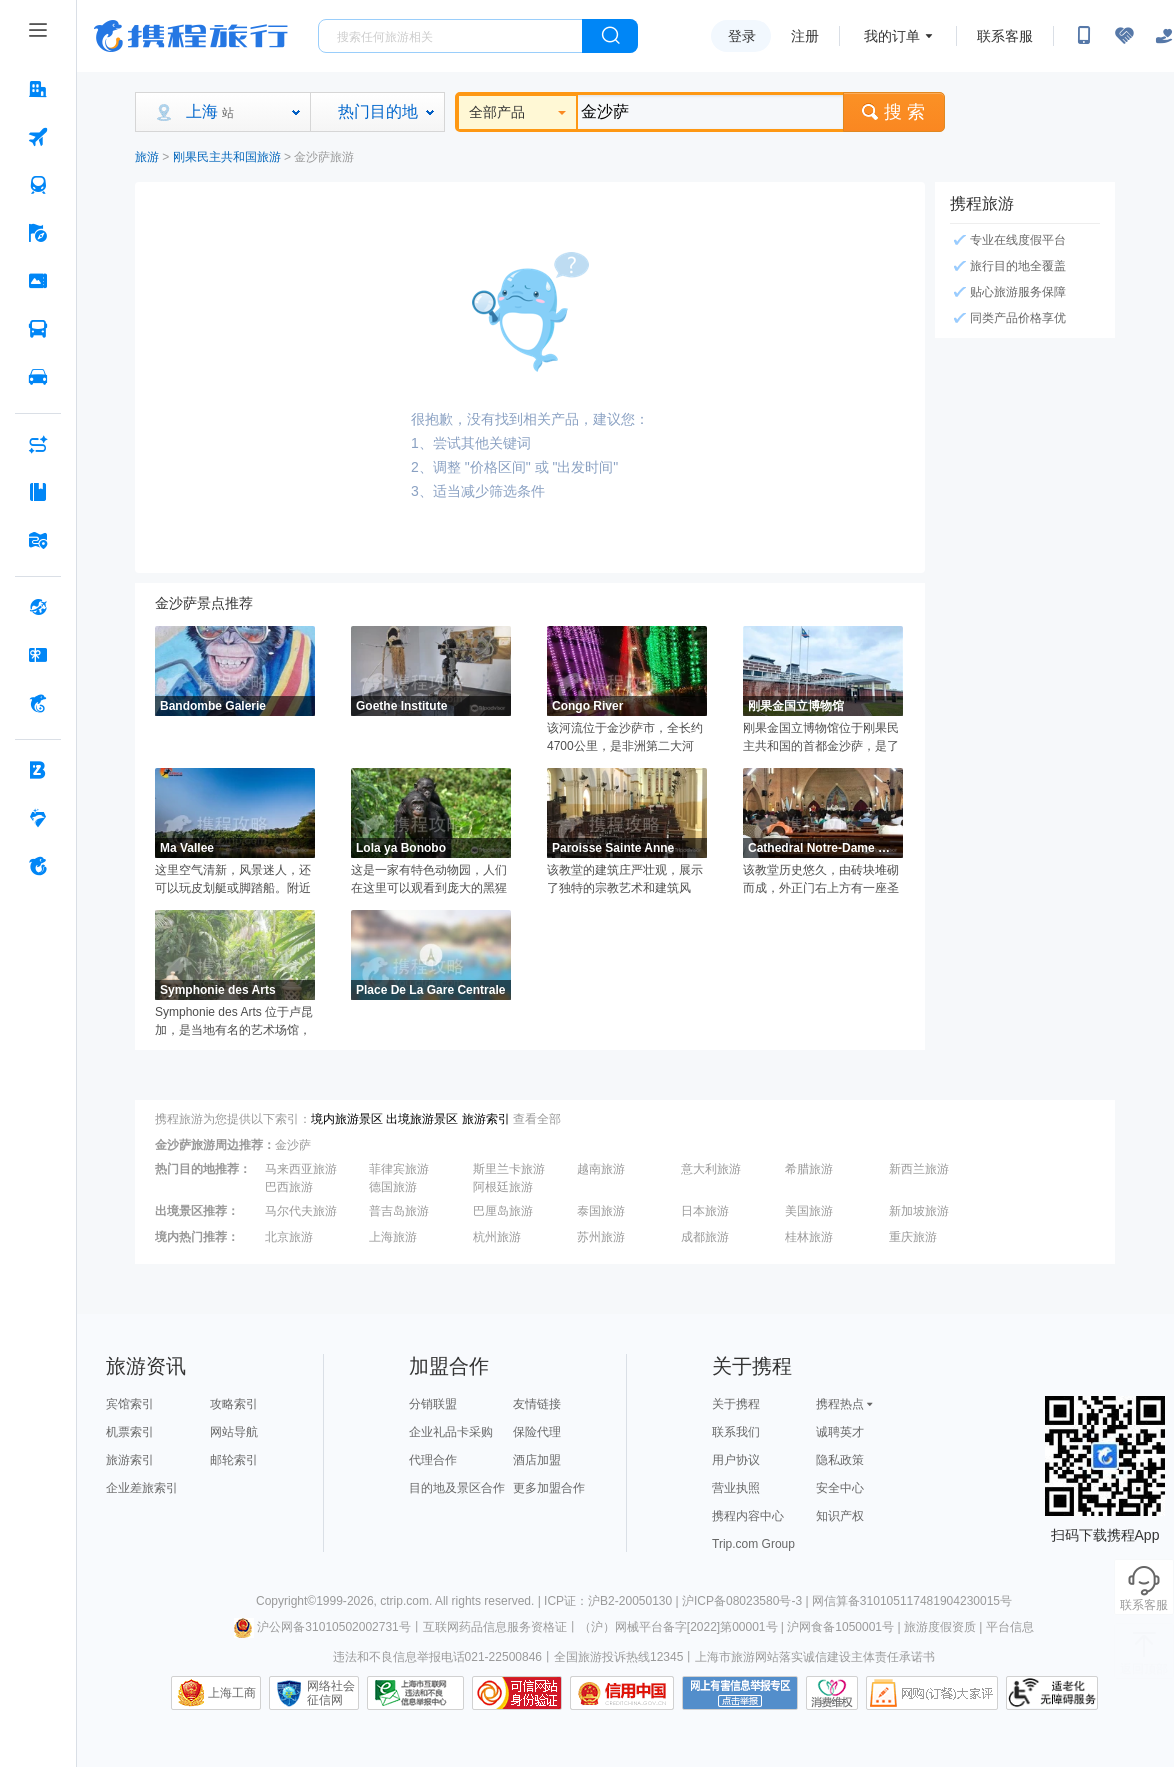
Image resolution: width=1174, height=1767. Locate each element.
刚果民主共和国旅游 (227, 157)
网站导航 (234, 1432)
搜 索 (894, 112)
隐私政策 (840, 1460)
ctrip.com (404, 1601)
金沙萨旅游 (324, 157)
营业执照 (736, 1488)
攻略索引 (234, 1404)
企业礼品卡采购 (451, 1432)
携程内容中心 (748, 1516)
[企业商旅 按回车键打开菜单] (38, 770)
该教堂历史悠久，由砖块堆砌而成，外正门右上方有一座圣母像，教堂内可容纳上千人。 (821, 880)
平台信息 (1010, 1627)
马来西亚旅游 (301, 1169)
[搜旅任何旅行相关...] (450, 36)
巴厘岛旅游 (503, 1211)
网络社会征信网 (331, 1693)
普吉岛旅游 (399, 1211)
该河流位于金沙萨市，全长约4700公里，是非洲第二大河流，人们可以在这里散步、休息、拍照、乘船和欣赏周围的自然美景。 (625, 738)
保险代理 (537, 1432)
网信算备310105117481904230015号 (912, 1601)
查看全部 (537, 1119)
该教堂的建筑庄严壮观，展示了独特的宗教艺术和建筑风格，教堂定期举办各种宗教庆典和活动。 (625, 880)
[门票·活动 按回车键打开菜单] (38, 281)
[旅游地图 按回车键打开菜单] (38, 540)
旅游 (147, 157)
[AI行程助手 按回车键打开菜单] (38, 444)
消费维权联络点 (832, 1693)
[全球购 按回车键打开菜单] (38, 607)
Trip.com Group (753, 1544)
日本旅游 (705, 1211)
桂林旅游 (809, 1237)
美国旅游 (809, 1211)
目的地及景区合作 (457, 1488)
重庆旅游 (913, 1237)
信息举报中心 (415, 1693)
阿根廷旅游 (503, 1187)
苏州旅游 (601, 1237)
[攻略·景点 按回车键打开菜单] (38, 492)
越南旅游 (601, 1169)
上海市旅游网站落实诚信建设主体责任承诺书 (815, 1657)
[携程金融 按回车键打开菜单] (38, 703)
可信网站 (517, 1693)
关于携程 (736, 1404)
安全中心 (840, 1488)
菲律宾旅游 (399, 1169)
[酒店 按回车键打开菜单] (38, 89)
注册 (805, 36)
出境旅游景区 (422, 1119)
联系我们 (736, 1432)
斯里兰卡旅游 (509, 1169)
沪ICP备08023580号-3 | (747, 1601)
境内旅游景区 (347, 1119)
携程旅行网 (191, 36)
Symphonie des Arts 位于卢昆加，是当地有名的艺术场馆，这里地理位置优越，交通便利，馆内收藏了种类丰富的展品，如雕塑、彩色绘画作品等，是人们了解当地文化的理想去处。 (234, 1022)
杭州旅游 (497, 1237)
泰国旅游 (601, 1211)
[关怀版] (1164, 36)
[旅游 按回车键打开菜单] (38, 233)
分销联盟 (433, 1404)
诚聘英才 (840, 1432)
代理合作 (433, 1460)
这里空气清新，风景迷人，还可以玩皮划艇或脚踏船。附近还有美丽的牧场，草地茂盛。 (233, 880)
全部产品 (517, 112)
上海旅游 (393, 1237)
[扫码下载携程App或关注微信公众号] (1084, 36)
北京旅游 (289, 1237)
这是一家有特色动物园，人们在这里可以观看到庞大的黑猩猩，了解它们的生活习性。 (429, 880)
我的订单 (892, 36)
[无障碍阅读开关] (1124, 36)
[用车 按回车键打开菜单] (38, 377)
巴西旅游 (289, 1187)
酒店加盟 (537, 1460)
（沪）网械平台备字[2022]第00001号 (678, 1627)
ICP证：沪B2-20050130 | (613, 1601)
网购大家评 (932, 1693)
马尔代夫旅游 (301, 1211)
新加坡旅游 (919, 1211)
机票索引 (130, 1432)
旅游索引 (486, 1119)
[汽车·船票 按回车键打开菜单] (38, 329)
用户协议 (736, 1460)
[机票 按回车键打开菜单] (38, 137)
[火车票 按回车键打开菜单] (38, 185)
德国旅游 (393, 1187)
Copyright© (286, 1601)
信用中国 (622, 1693)
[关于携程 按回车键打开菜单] (38, 866)
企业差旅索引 (142, 1488)
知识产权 (840, 1516)
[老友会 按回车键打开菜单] (38, 818)
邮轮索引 (234, 1460)
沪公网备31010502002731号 (322, 1627)
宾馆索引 (130, 1404)
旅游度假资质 (940, 1627)
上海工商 (232, 1693)
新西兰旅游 (919, 1169)
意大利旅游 (711, 1169)
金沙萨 (293, 1145)
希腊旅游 (809, 1169)
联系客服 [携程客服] (1005, 36)
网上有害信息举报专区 (740, 1693)
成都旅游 (705, 1237)
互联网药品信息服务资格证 (495, 1627)
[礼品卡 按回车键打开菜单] (38, 655)
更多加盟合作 (549, 1488)
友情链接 (537, 1404)
